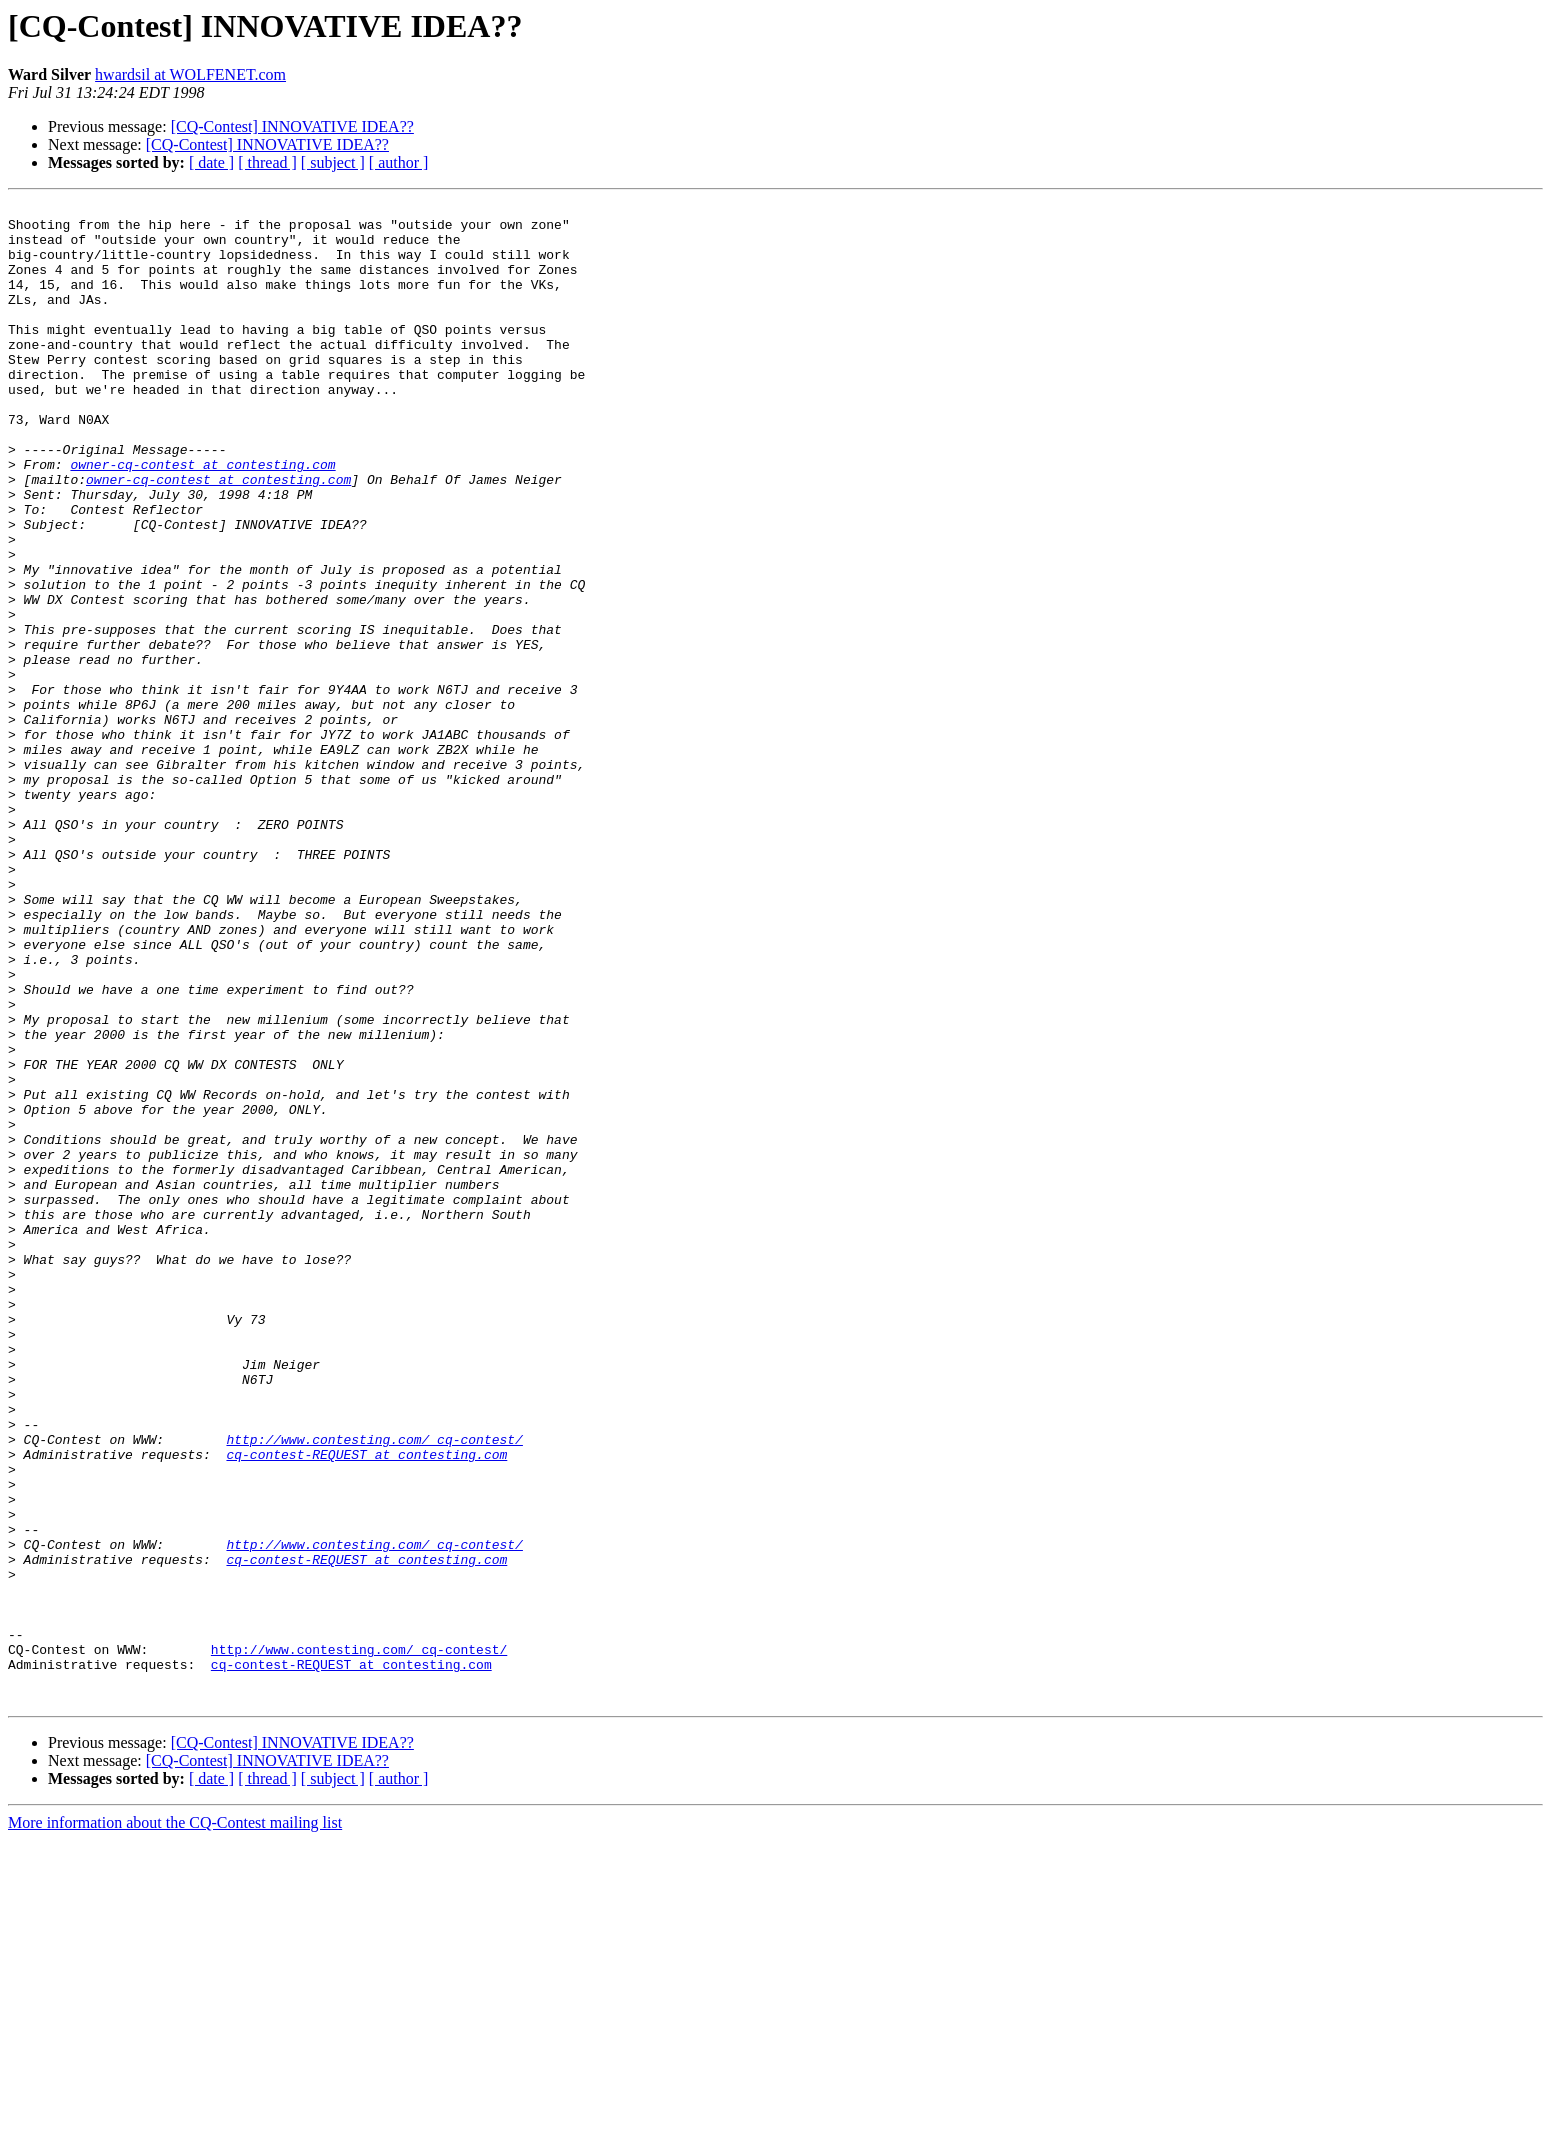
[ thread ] (267, 162)
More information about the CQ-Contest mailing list (175, 2122)
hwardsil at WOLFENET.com (190, 74)
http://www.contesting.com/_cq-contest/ (374, 1688)
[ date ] (211, 162)
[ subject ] (333, 162)
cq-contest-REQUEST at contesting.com (366, 1706)
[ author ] (399, 162)
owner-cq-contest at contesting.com (202, 518)
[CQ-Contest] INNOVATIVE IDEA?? (292, 126)
